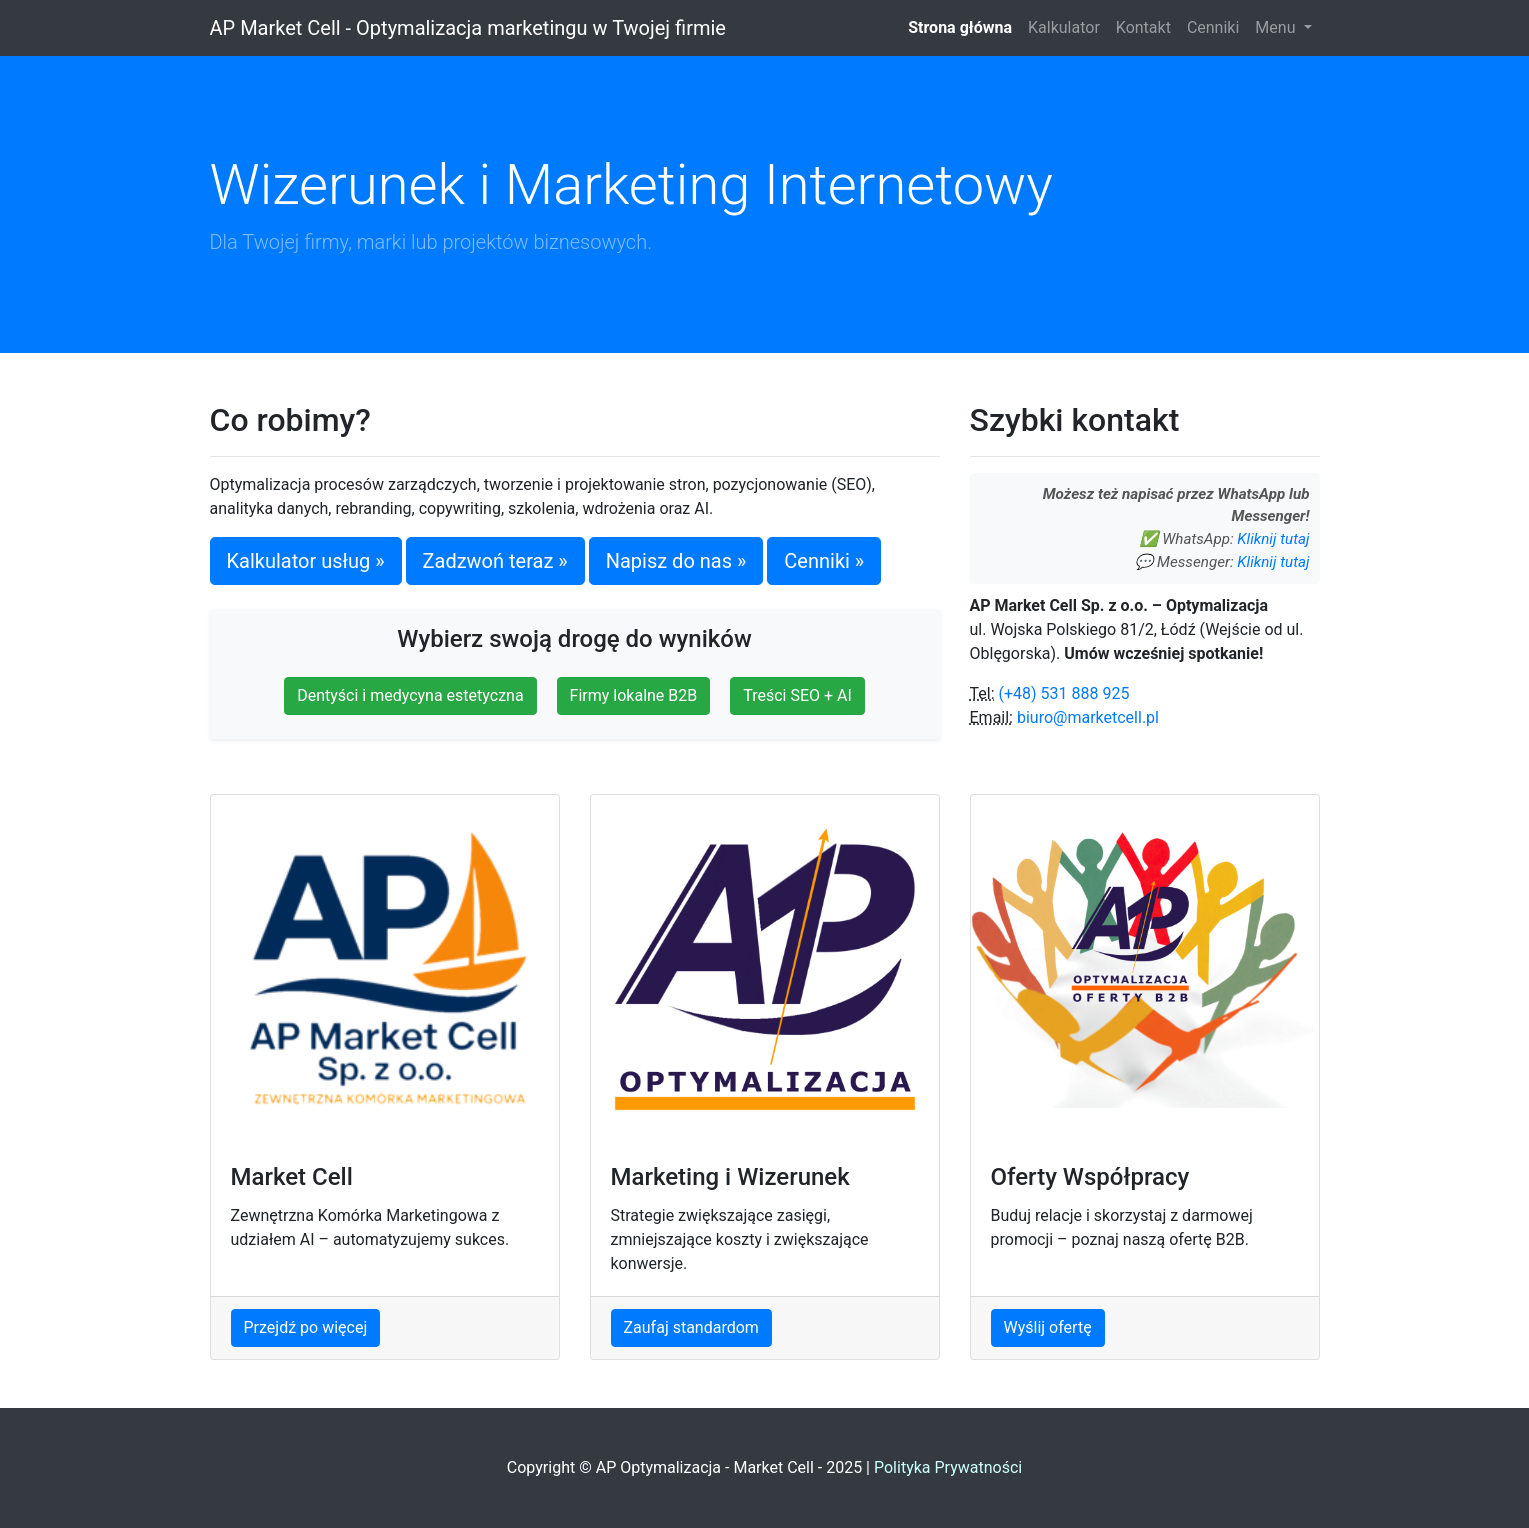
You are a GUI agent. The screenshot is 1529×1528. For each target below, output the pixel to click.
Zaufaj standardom (691, 1327)
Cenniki (1213, 27)
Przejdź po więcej (306, 1327)
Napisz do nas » (676, 561)
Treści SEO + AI (797, 695)
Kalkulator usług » (306, 561)
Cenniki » (824, 561)
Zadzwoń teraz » (495, 561)
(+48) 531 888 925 (1064, 693)
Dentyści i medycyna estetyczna (410, 695)
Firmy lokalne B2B (634, 695)
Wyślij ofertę (1048, 1327)
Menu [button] (1277, 27)
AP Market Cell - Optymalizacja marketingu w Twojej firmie (468, 28)
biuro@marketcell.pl (1088, 717)
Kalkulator (1064, 27)
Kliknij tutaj (1273, 539)
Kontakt (1143, 27)
